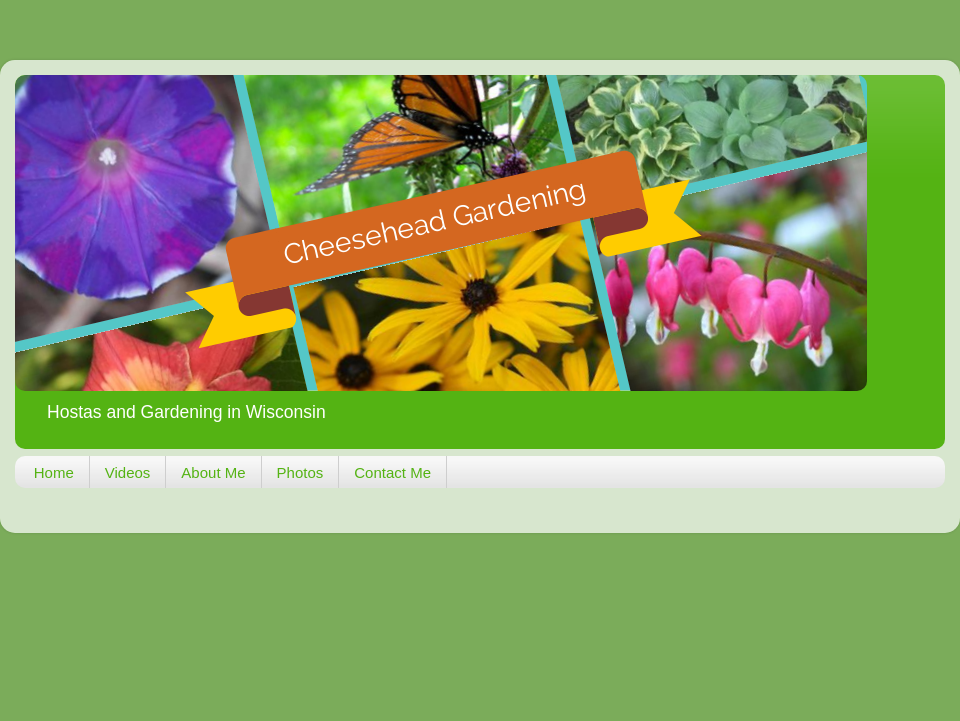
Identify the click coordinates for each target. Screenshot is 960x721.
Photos (300, 472)
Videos (128, 472)
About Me (213, 472)
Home (54, 472)
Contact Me (392, 472)
